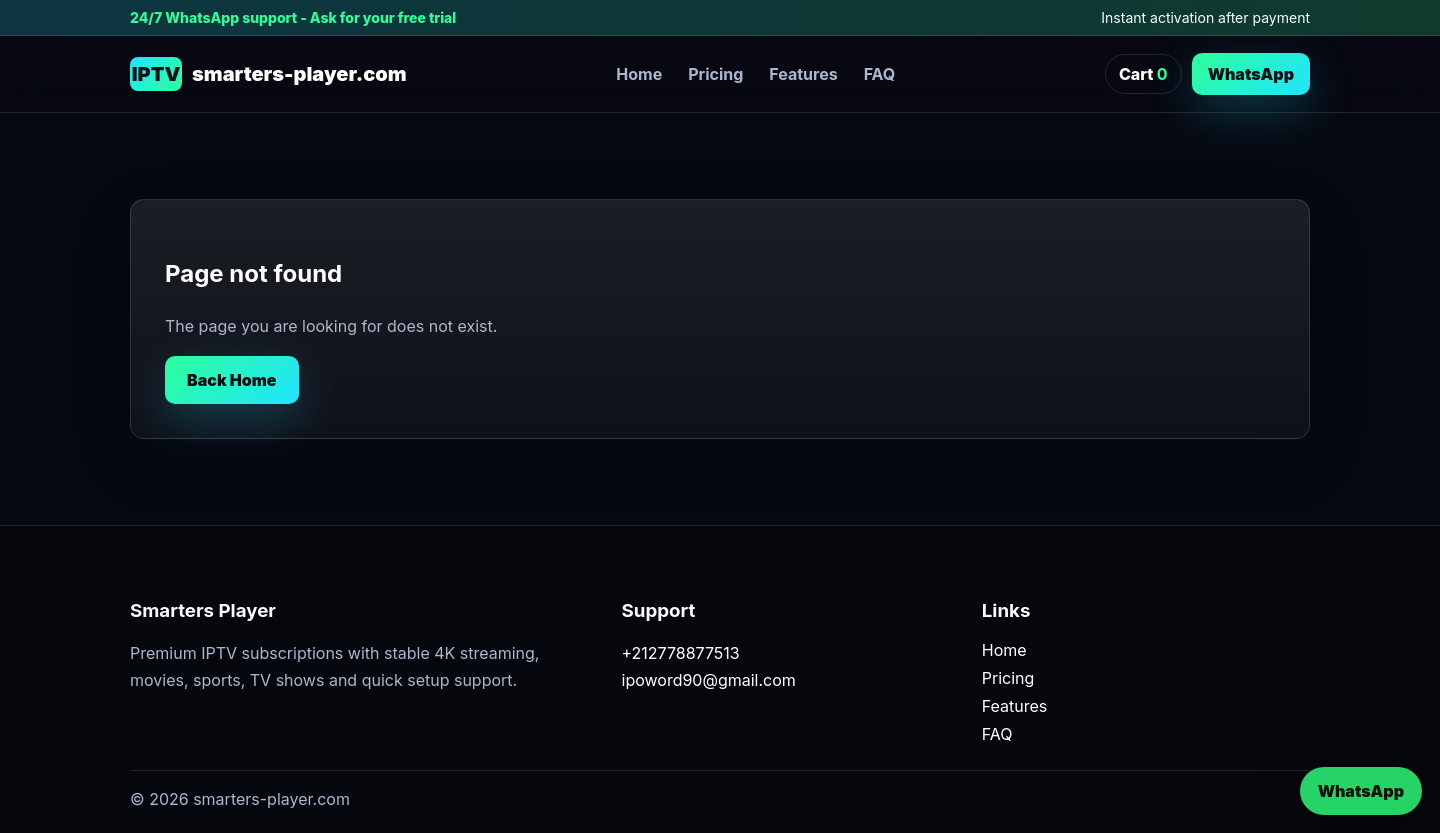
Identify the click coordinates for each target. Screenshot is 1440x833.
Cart (1143, 74)
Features (803, 74)
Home (639, 74)
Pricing (715, 74)
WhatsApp (1251, 74)
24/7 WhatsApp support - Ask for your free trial (293, 17)
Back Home (232, 380)
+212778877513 (681, 653)
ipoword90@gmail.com (709, 680)
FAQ (880, 74)
